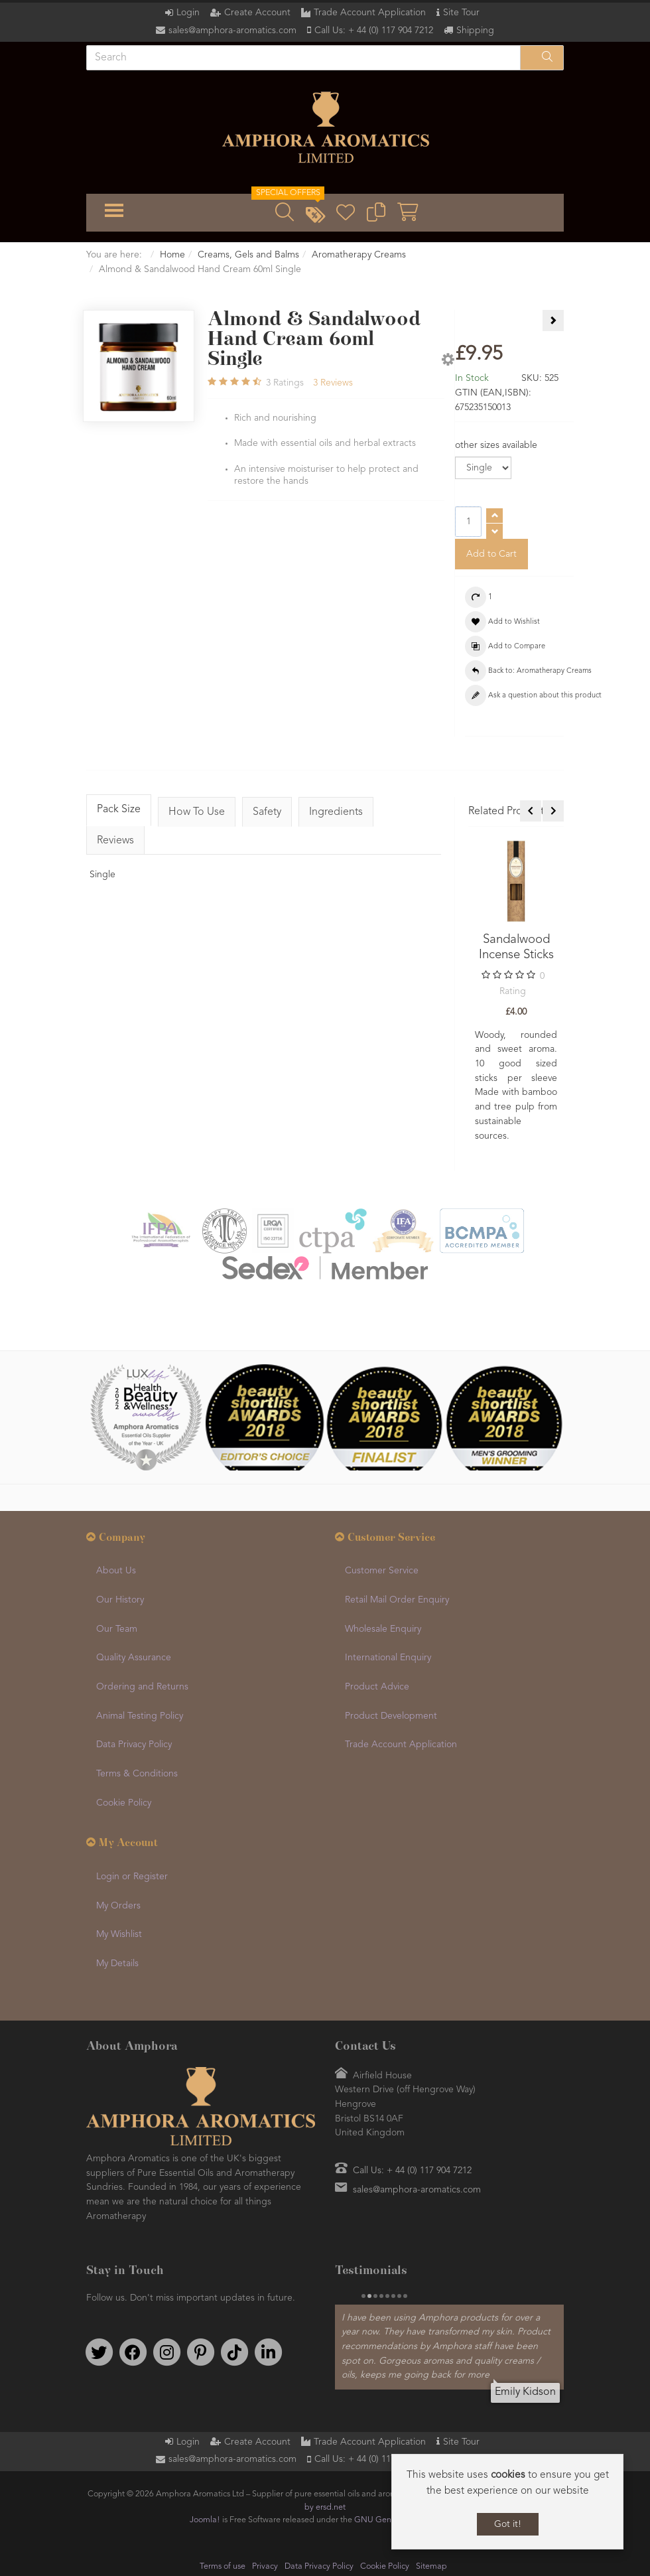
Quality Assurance (133, 1657)
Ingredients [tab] (336, 812)
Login (188, 12)
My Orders (118, 1905)
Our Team (116, 1629)
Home (172, 254)
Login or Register (132, 1876)
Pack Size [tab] (119, 809)
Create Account (257, 12)
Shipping (475, 30)
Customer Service (382, 1570)
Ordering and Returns (142, 1686)
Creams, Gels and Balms (248, 254)
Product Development (391, 1716)
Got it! (507, 2524)
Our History (120, 1600)
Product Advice (377, 1686)
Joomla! (205, 2518)
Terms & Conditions (137, 1773)
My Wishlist (119, 1934)
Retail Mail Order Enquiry (397, 1600)
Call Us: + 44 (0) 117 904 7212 (373, 30)
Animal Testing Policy (139, 1716)
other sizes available (496, 445)
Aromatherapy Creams (359, 254)
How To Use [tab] (196, 812)
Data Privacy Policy (134, 1744)
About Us (116, 1570)
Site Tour (461, 12)
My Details (117, 1963)
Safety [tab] (267, 812)
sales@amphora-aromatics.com (232, 30)
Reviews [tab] (115, 840)
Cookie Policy (123, 1803)
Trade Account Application (370, 12)
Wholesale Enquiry (383, 1629)
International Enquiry (388, 1657)
